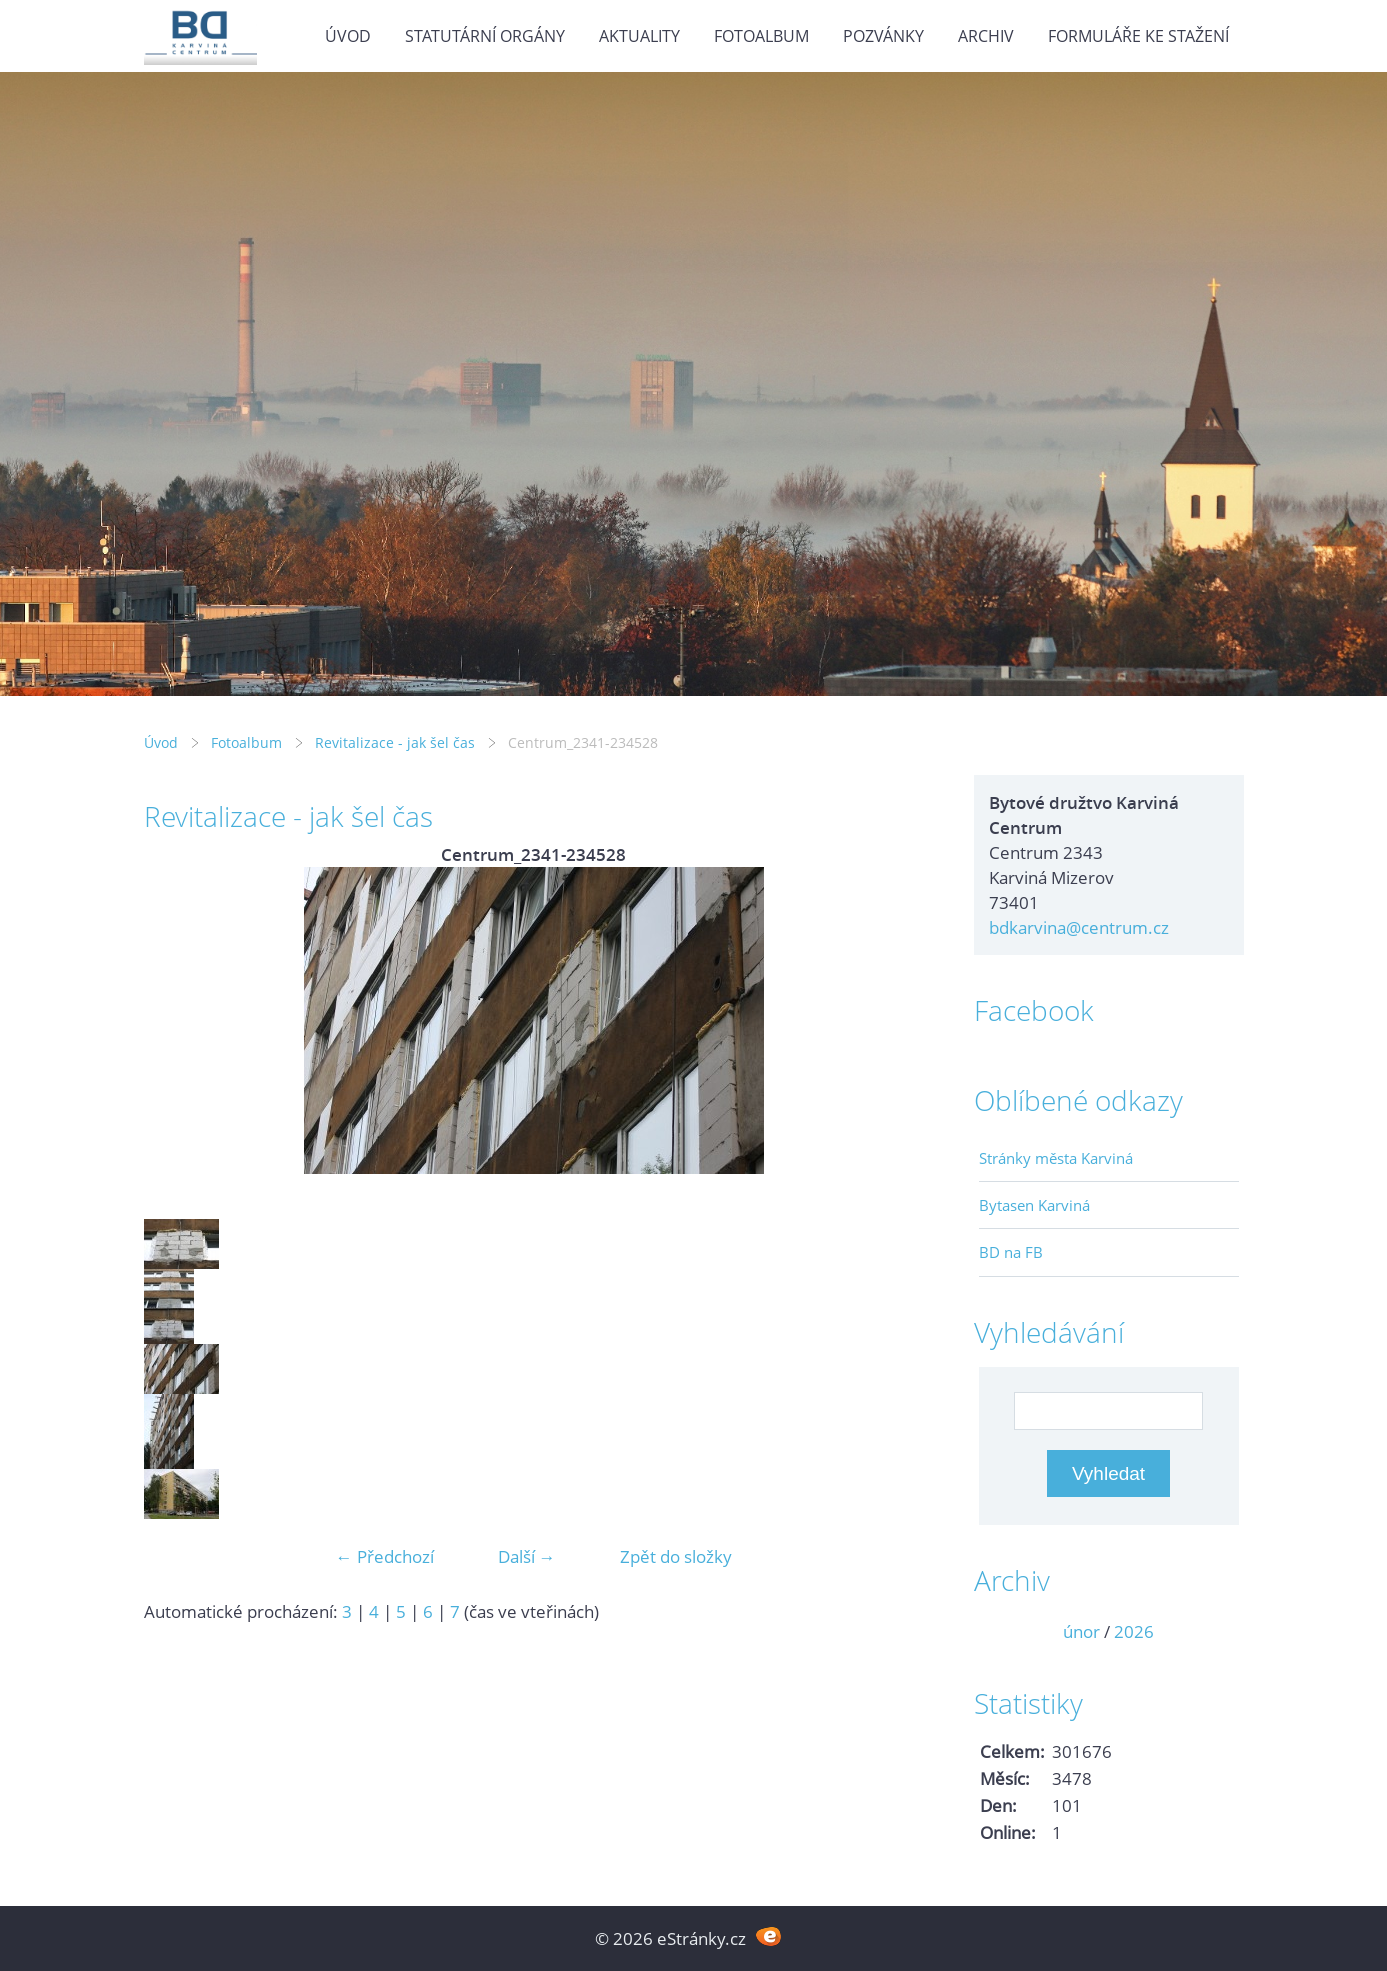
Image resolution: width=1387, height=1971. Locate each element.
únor (1081, 1631)
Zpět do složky (676, 1556)
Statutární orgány (485, 36)
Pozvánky (883, 36)
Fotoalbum (761, 36)
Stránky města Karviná (1056, 1158)
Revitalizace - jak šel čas (395, 742)
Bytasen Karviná (1034, 1205)
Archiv (986, 36)
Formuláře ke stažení (1138, 36)
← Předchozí (385, 1556)
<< (1001, 1631)
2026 (1134, 1631)
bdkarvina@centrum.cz (1079, 927)
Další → (527, 1556)
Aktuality (639, 36)
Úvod (348, 36)
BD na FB (1011, 1252)
